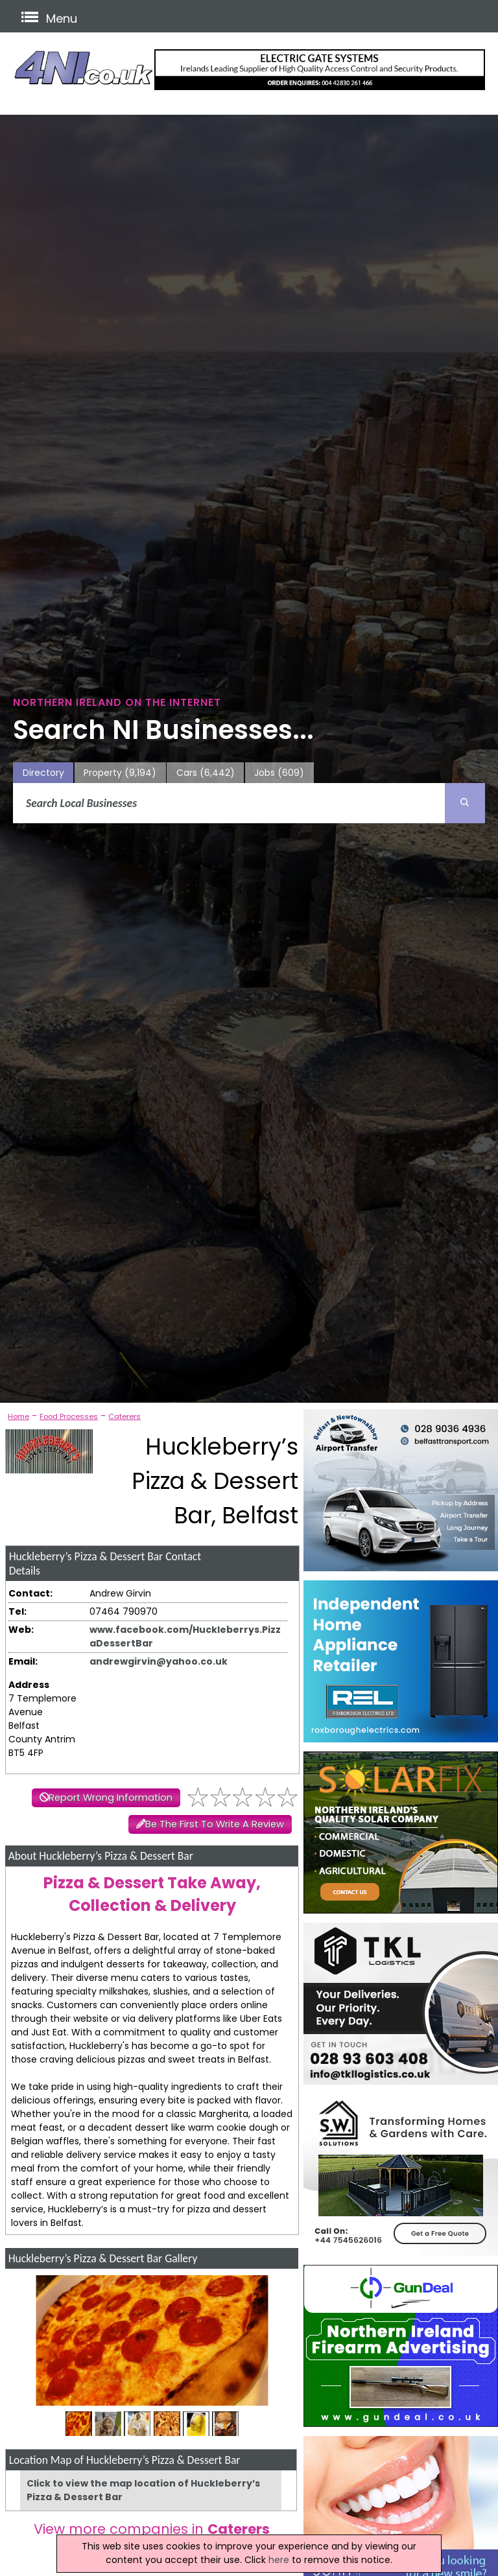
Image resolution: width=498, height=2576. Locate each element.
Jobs (279, 773)
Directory (43, 772)
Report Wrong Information (110, 1797)
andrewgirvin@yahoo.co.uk (158, 1661)
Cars (205, 773)
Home (18, 1416)
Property (120, 773)
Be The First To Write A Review (214, 1824)
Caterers (124, 1416)
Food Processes (69, 1416)
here (278, 2559)
